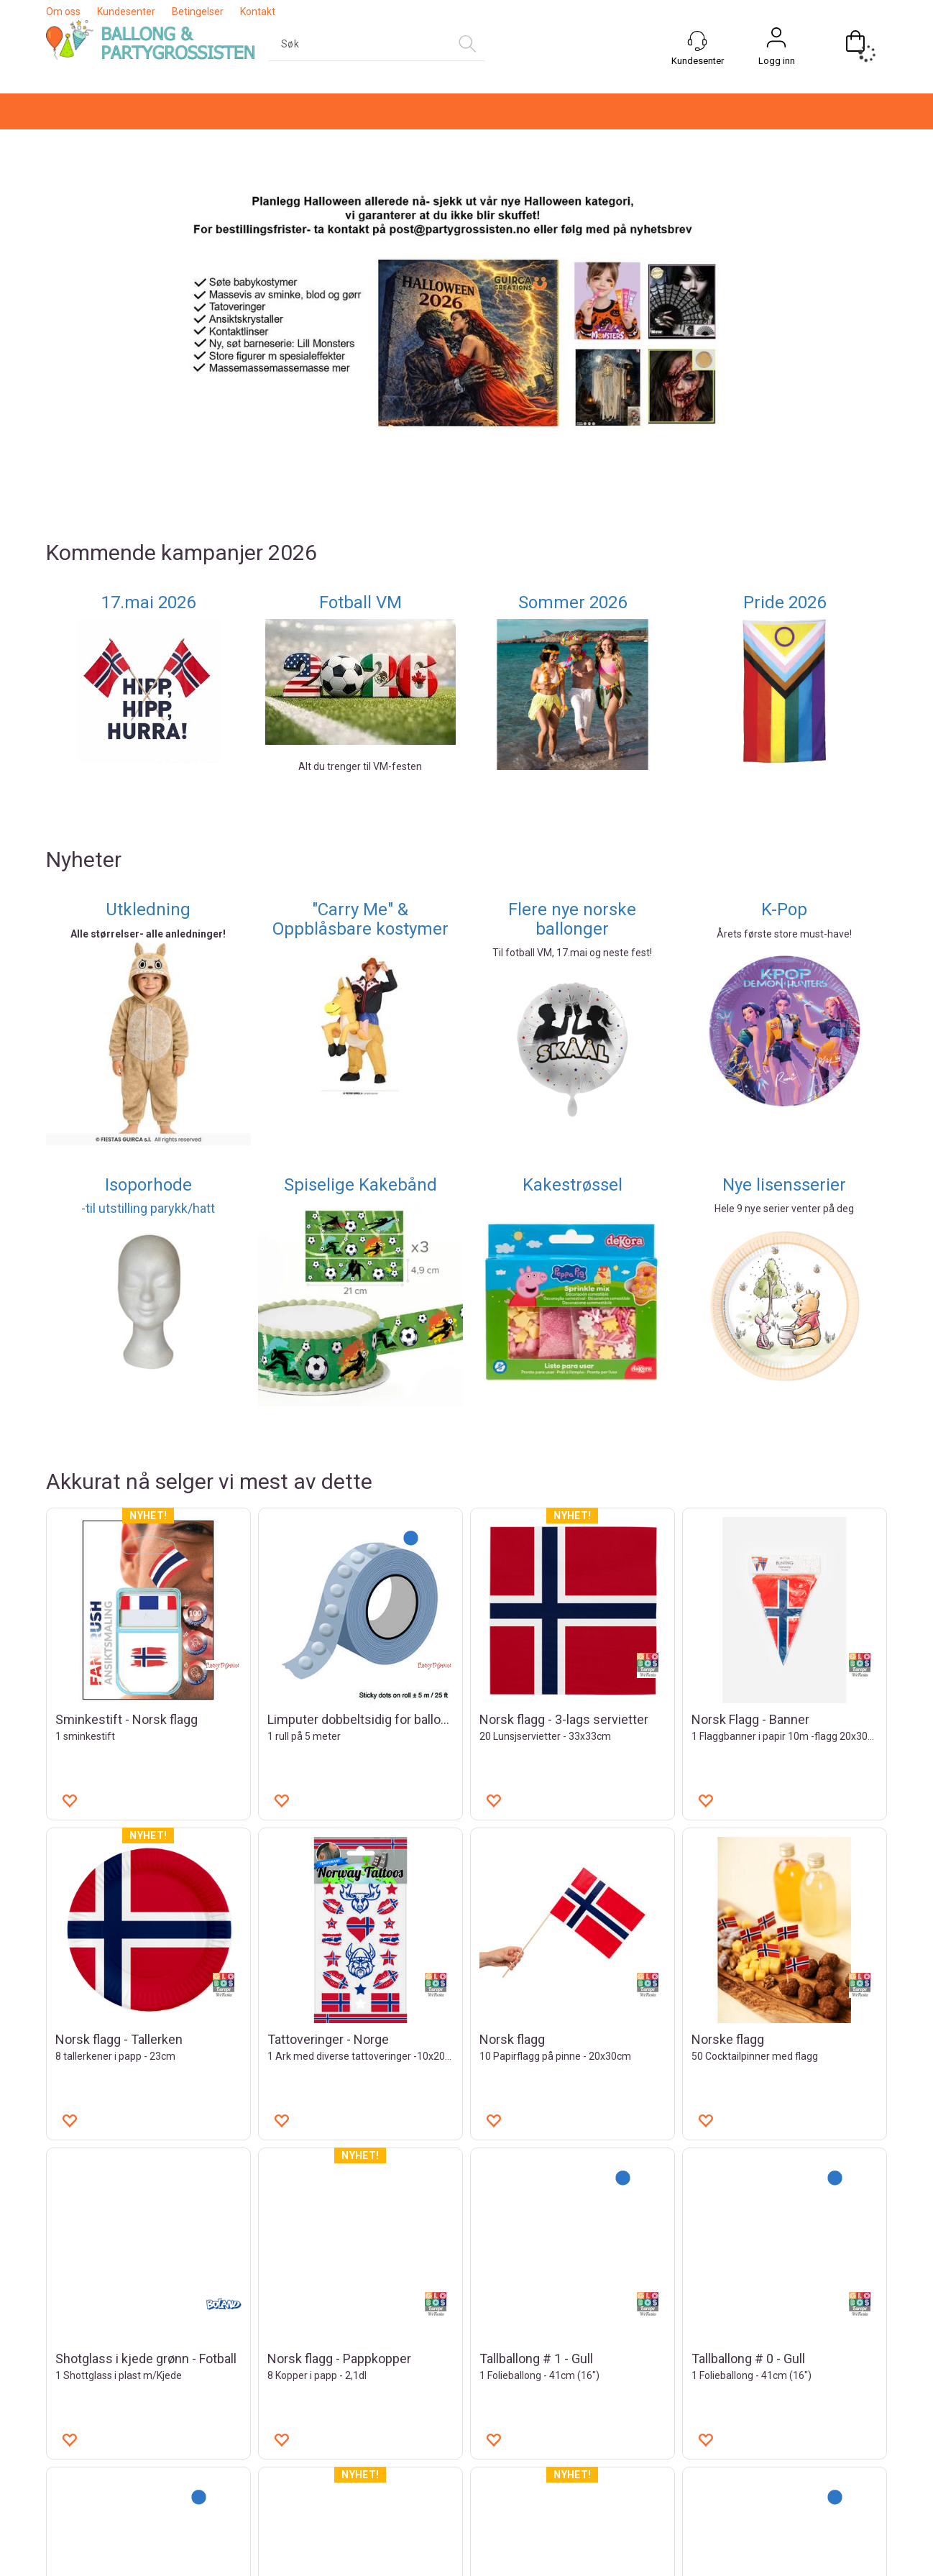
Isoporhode (148, 945)
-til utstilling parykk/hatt (148, 968)
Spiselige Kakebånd (360, 945)
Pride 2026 (784, 363)
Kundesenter (126, 11)
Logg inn (776, 60)
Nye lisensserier (784, 945)
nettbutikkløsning (623, 2561)
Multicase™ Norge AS (753, 2561)
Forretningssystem (525, 2561)
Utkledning (148, 670)
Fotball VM (360, 363)
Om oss (63, 11)
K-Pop (784, 670)
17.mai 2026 (148, 363)
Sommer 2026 (572, 363)
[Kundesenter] (697, 41)
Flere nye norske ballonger (572, 679)
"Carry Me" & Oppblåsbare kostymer (360, 679)
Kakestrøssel (572, 945)
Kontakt (257, 11)
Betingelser (198, 11)
